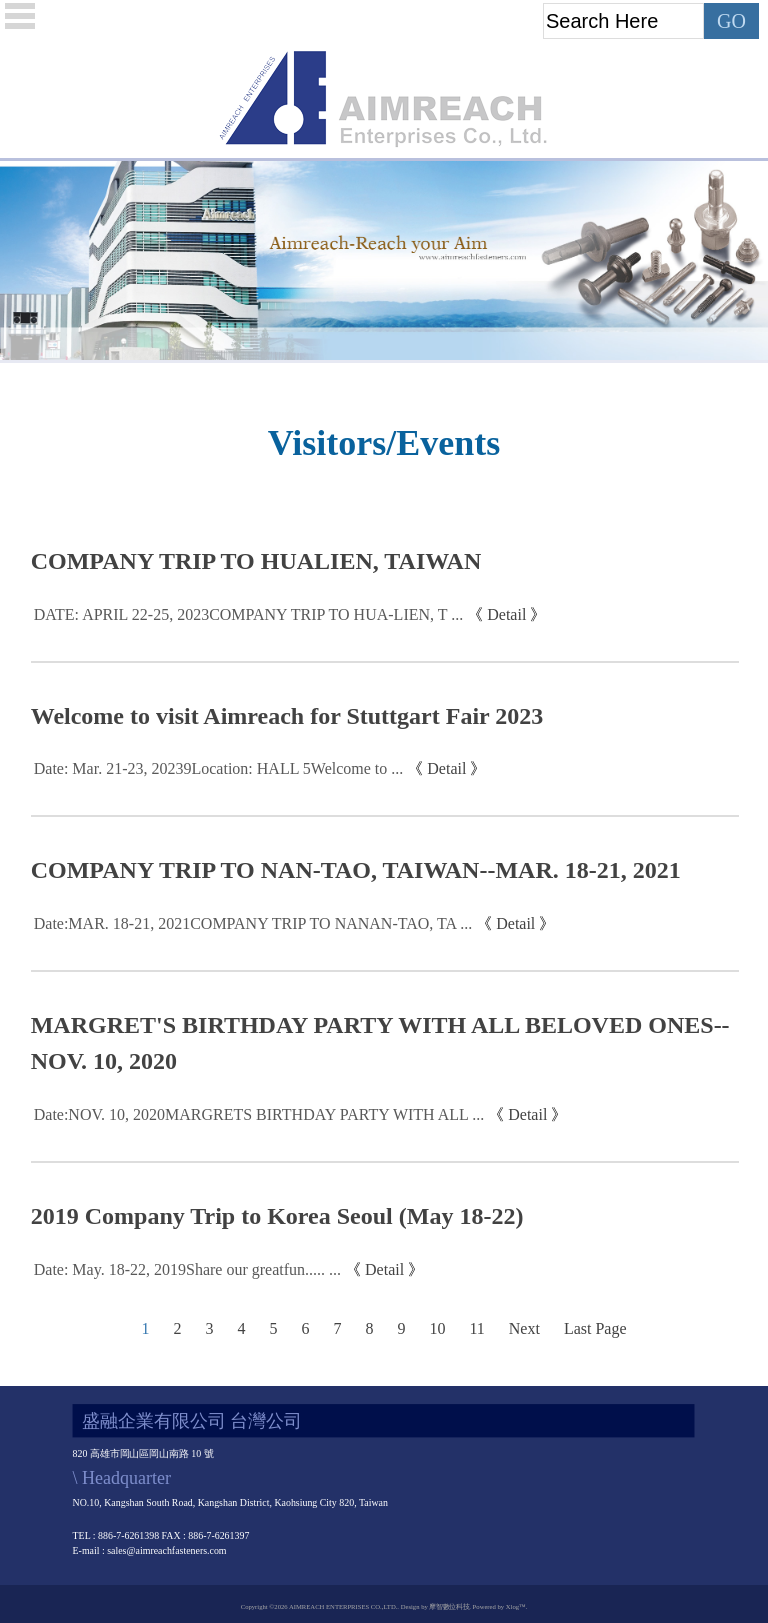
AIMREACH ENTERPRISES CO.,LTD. (343, 1606)
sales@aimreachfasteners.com (167, 1550)
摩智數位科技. (449, 1606)
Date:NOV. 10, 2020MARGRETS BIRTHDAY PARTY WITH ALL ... (259, 1114)
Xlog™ (516, 1606)
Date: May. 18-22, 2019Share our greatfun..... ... (187, 1269)
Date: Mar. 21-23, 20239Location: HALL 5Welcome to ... (219, 768)
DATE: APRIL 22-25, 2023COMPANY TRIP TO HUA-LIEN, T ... (249, 614)
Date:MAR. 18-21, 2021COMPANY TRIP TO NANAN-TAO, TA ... (253, 923)
